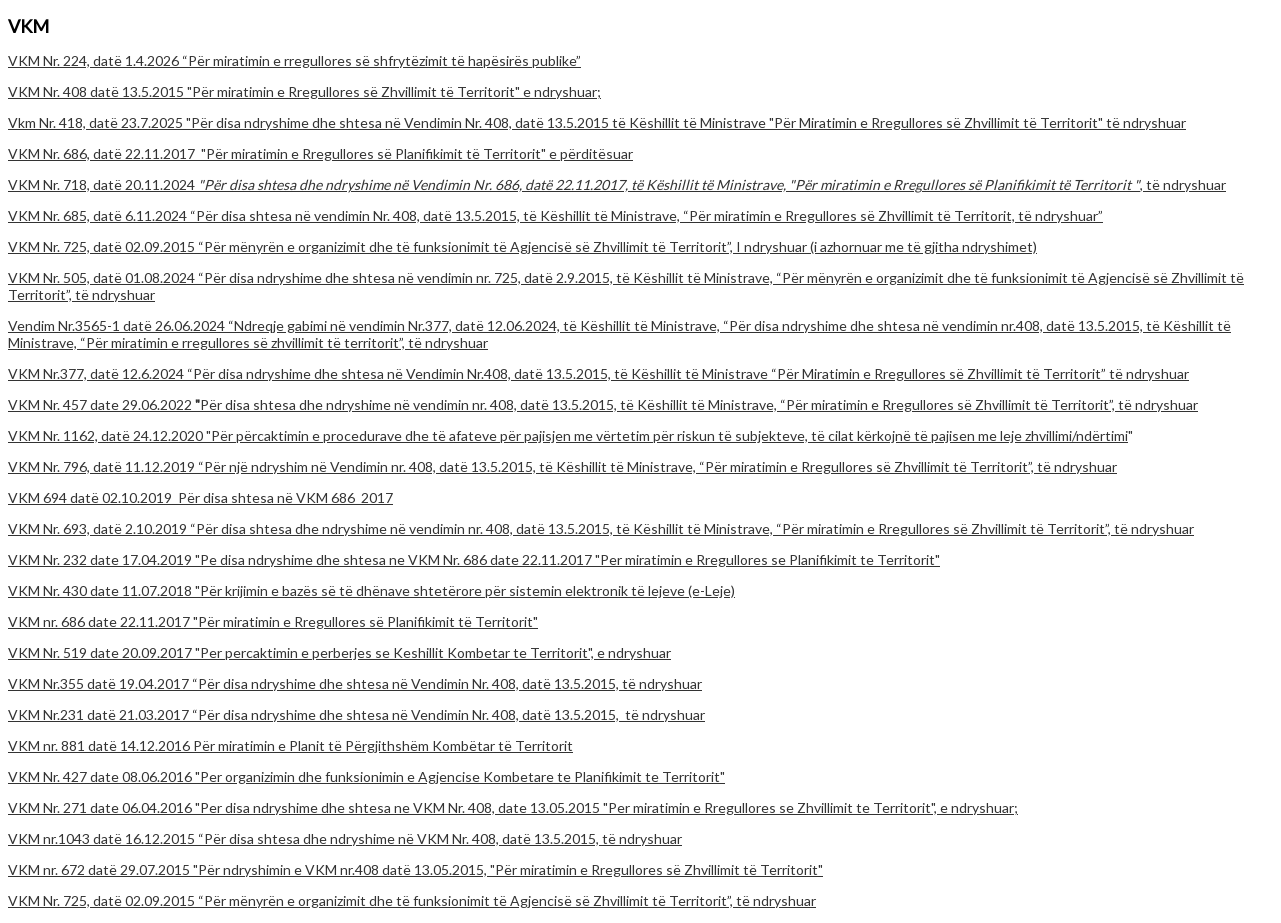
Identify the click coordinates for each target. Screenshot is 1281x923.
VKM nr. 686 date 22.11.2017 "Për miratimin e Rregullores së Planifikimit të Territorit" (273, 621)
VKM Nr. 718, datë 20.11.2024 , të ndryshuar (617, 184)
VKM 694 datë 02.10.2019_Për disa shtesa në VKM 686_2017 (200, 497)
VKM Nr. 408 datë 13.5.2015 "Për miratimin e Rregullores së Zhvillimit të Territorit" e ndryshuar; (304, 91)
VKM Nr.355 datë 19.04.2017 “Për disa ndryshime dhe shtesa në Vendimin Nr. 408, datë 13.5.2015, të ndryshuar (355, 683)
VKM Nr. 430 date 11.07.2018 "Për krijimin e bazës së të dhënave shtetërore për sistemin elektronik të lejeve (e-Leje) (371, 590)
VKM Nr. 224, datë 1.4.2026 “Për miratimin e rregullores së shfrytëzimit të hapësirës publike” (294, 60)
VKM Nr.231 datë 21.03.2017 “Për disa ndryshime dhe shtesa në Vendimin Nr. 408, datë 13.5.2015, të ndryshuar (356, 714)
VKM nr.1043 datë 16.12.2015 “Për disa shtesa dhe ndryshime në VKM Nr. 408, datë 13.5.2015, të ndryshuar (345, 838)
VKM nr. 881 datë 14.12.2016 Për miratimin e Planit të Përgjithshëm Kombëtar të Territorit (290, 745)
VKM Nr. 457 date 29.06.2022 (603, 404)
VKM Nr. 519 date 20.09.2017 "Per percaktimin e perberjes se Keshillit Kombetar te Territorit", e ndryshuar (339, 652)
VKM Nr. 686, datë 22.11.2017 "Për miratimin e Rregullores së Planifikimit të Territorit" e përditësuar (320, 153)
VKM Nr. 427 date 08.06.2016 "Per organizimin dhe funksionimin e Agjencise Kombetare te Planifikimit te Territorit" (366, 776)
